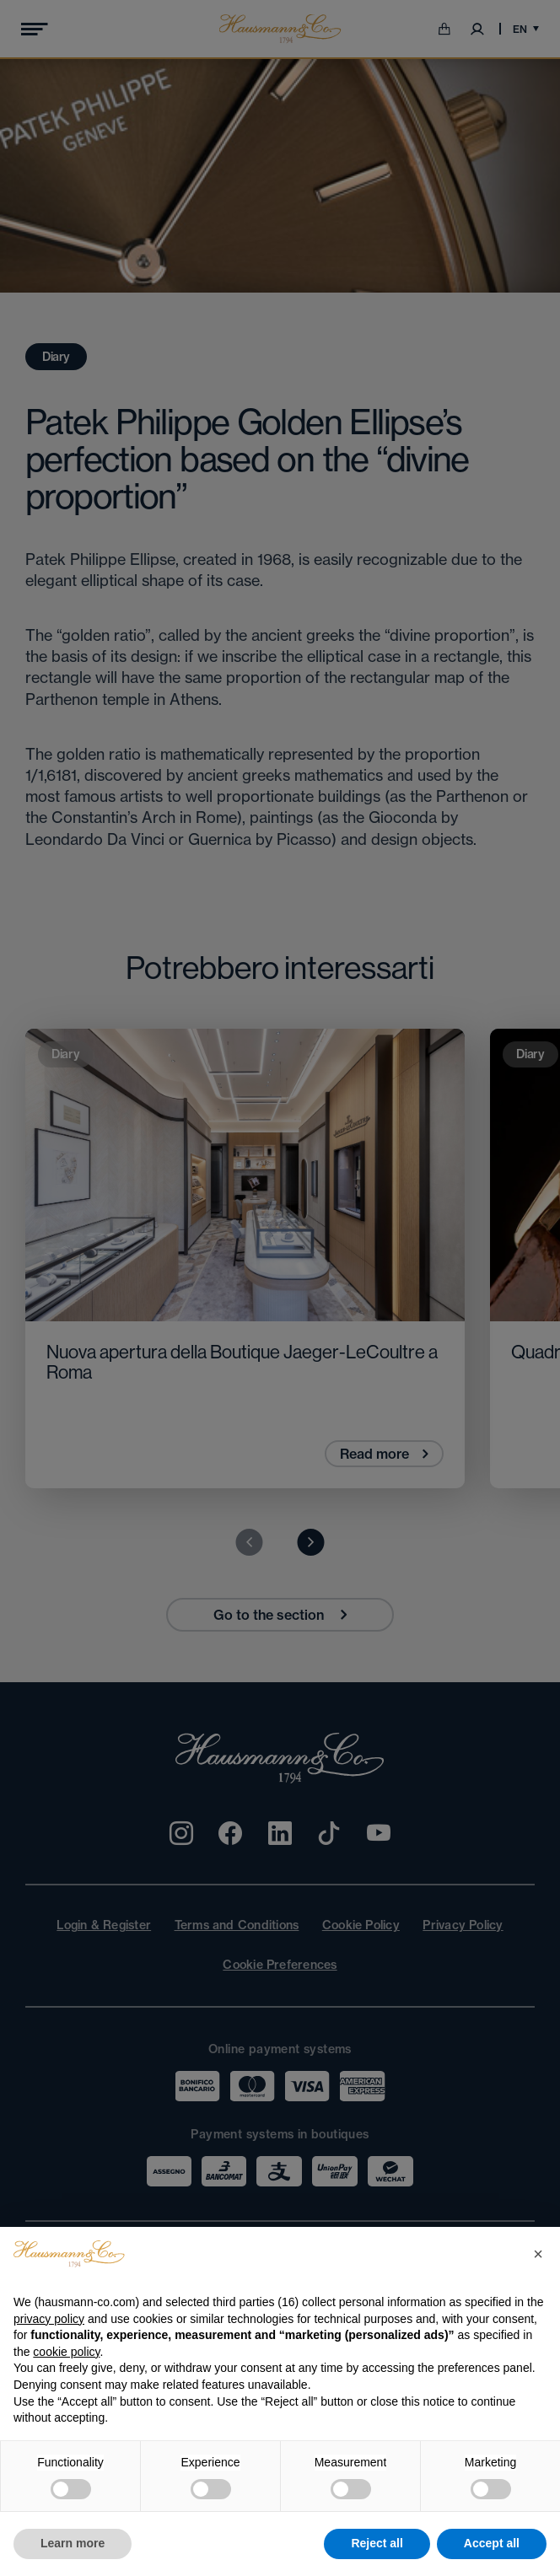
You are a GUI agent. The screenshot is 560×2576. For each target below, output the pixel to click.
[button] (538, 2253)
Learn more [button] (72, 2543)
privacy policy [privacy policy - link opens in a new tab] (48, 2319)
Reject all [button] (376, 2543)
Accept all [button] (492, 2543)
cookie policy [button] (66, 2351)
